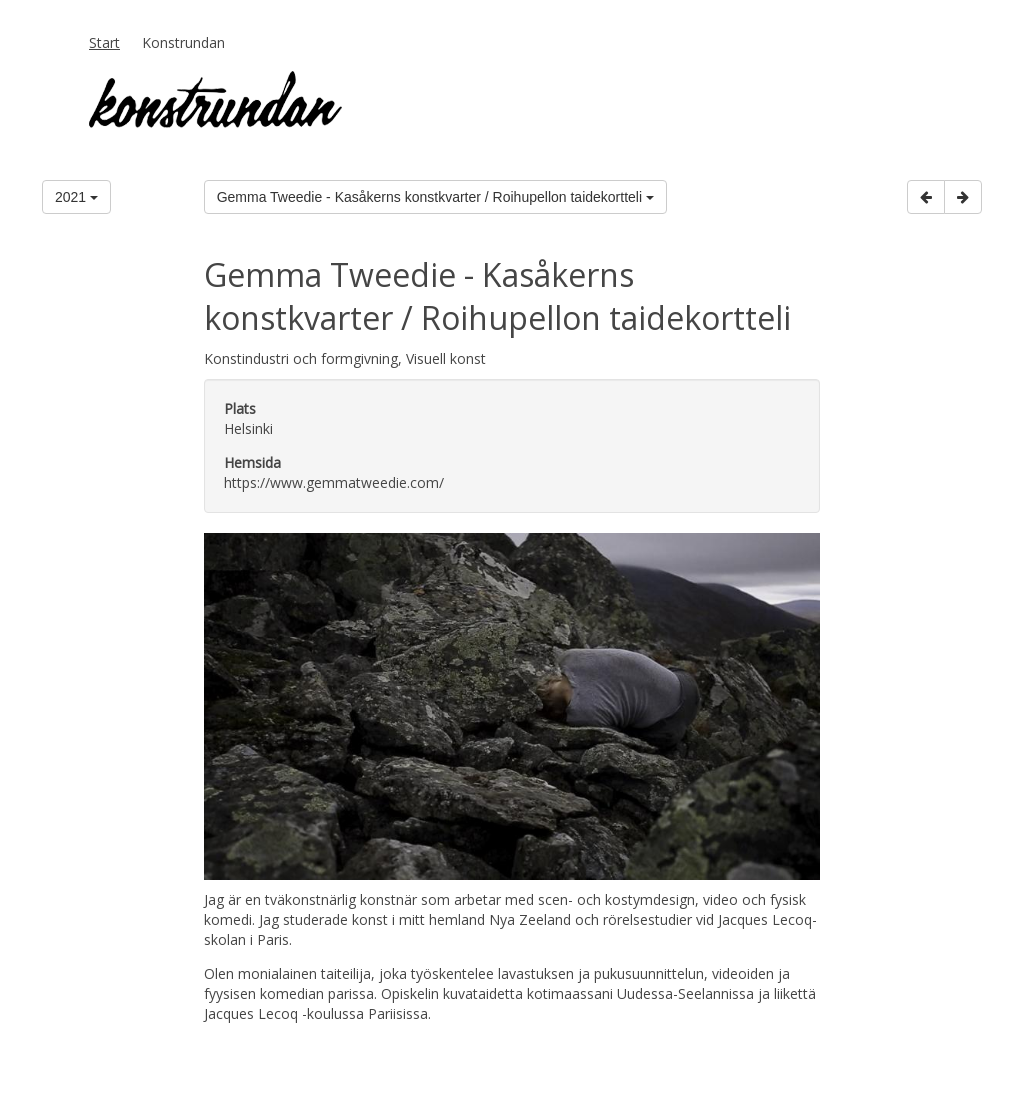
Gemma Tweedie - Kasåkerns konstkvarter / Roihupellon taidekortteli (435, 197)
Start (104, 42)
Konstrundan (183, 42)
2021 (76, 197)
